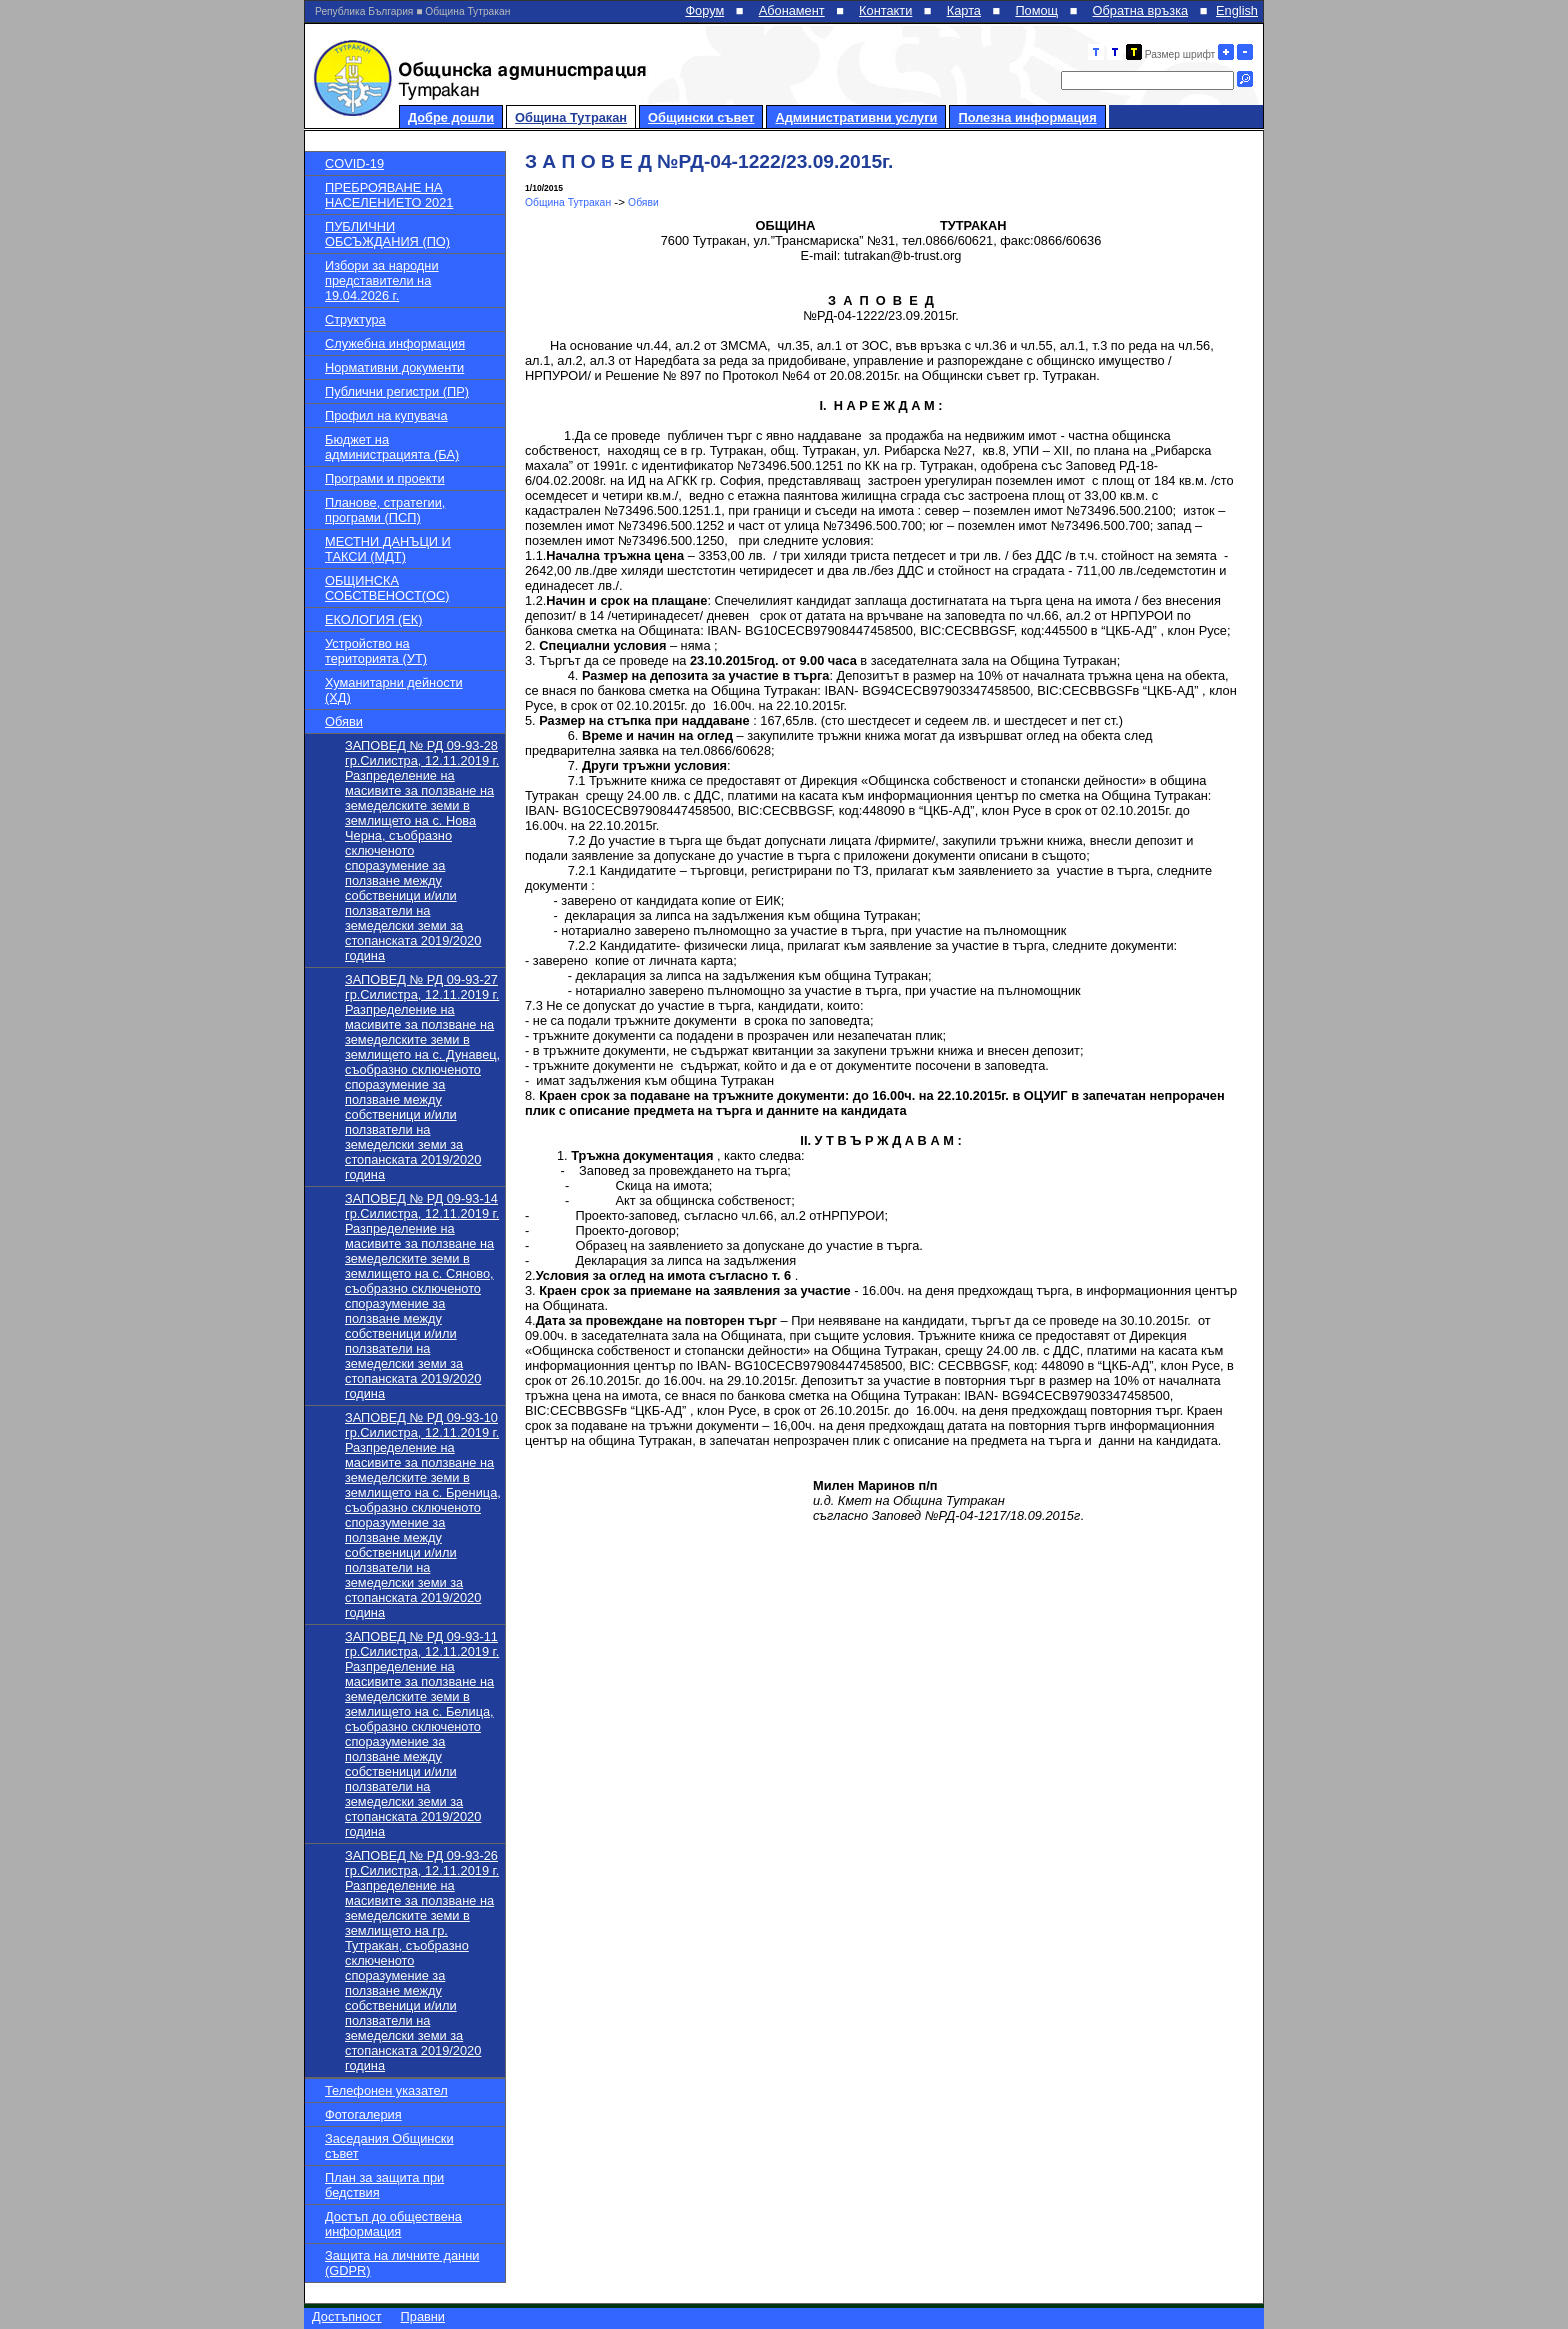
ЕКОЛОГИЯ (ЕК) (373, 619)
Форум (704, 10)
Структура (355, 319)
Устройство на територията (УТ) (376, 651)
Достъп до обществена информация (393, 2224)
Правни (423, 2316)
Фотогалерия (363, 2114)
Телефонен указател (386, 2090)
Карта (964, 10)
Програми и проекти (385, 478)
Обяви (344, 721)
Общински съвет (701, 117)
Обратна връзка (1141, 10)
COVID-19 (354, 163)
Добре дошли (451, 117)
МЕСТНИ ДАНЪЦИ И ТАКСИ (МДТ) (388, 549)
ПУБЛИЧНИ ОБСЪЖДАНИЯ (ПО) (387, 234)
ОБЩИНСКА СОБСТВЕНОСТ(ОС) (387, 588)
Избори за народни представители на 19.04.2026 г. (382, 280)
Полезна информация (1027, 117)
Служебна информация (395, 343)
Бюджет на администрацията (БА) (392, 447)
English (1237, 10)
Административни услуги (856, 117)
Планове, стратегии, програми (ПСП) (385, 510)
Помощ (1036, 10)
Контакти (885, 10)
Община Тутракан (571, 117)
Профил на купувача (386, 415)
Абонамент (792, 10)
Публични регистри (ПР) (397, 391)
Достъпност (347, 2316)
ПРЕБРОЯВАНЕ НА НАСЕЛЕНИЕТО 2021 (389, 195)
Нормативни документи (394, 367)
